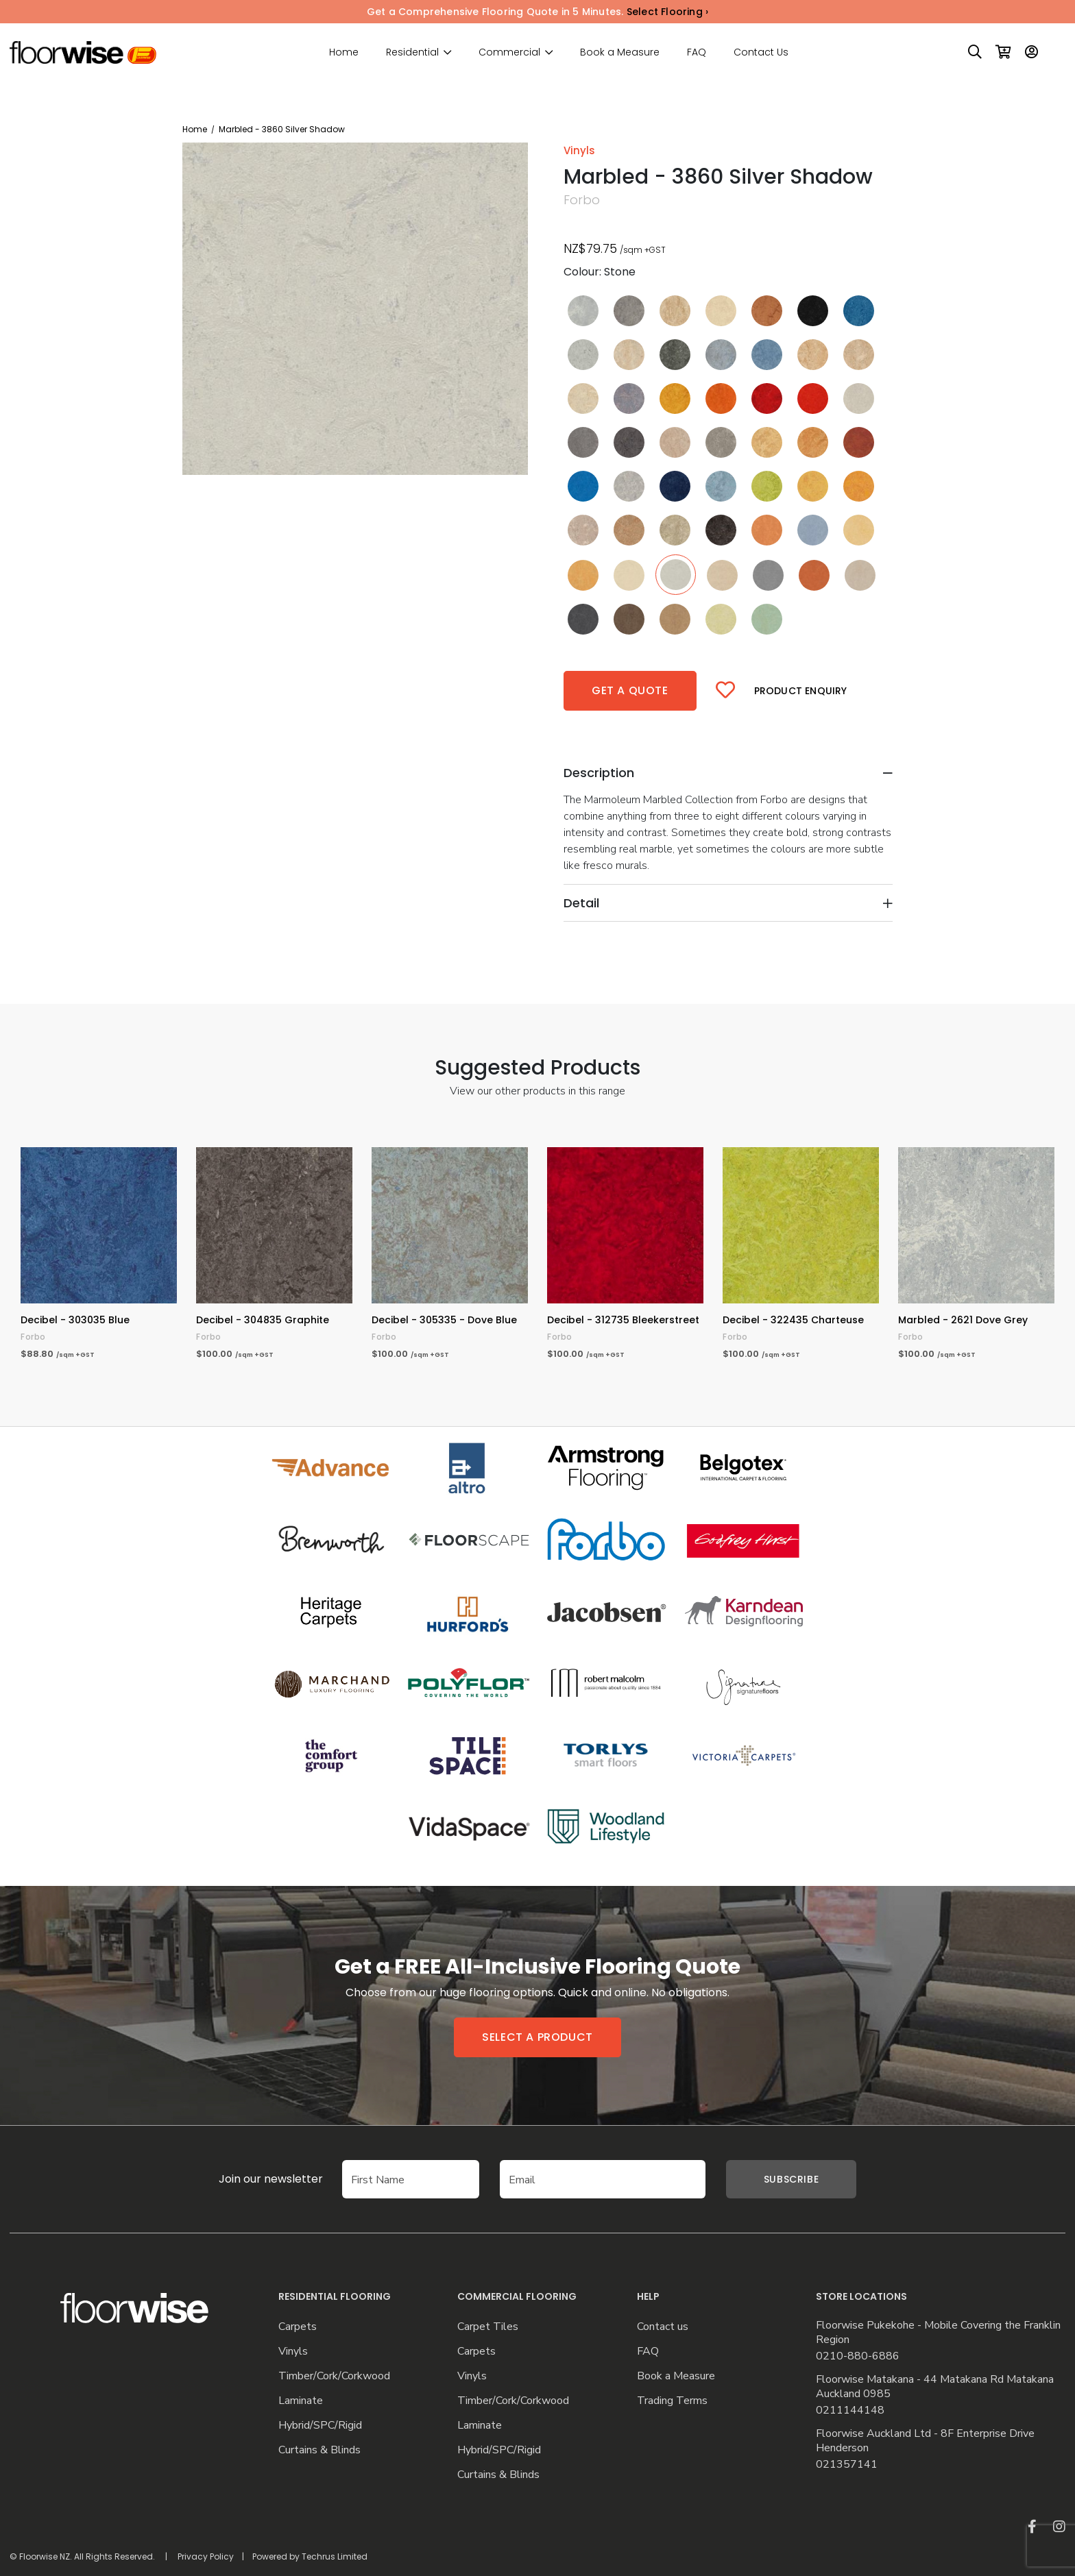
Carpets (297, 2327)
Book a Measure (620, 52)
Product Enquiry (800, 691)
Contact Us (761, 52)
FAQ (696, 52)
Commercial (509, 52)
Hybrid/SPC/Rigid (320, 2425)
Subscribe (791, 2179)
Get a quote (630, 690)
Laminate (300, 2401)
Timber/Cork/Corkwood (334, 2376)
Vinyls (293, 2351)
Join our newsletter (250, 2179)
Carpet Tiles (487, 2327)
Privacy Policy (206, 2556)
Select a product (537, 2037)
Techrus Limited (334, 2556)
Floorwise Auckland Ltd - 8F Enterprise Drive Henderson (925, 2441)
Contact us (662, 2327)
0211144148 (850, 2410)
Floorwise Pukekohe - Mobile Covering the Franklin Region (938, 2332)
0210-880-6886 (857, 2356)
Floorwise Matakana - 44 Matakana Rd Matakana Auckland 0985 (935, 2386)
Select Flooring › (667, 12)
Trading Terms (672, 2401)
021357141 (847, 2464)
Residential (412, 52)
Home (344, 52)
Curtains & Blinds (319, 2450)
